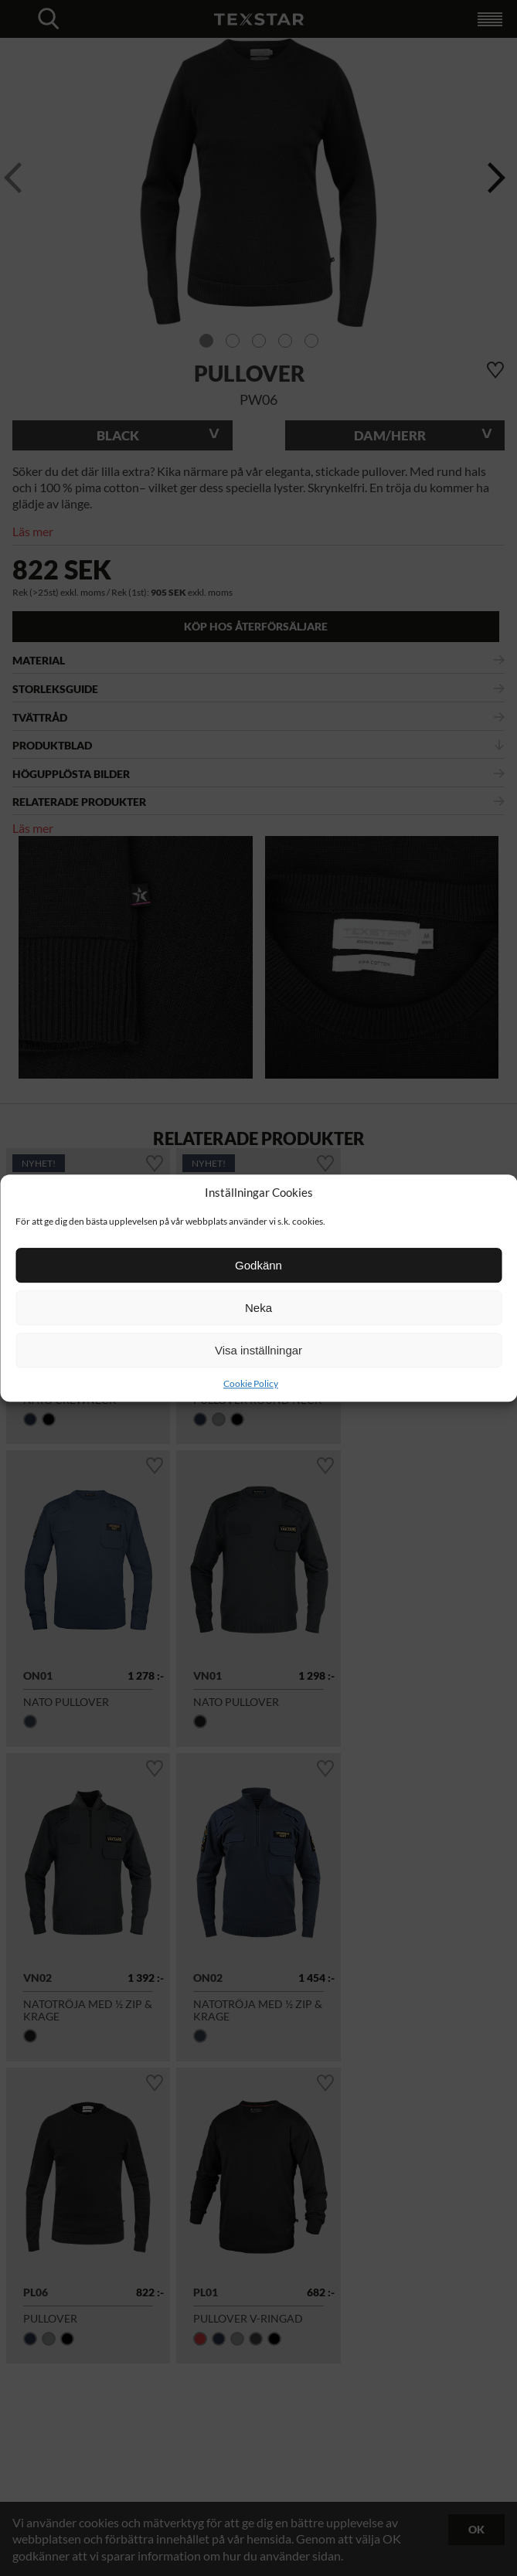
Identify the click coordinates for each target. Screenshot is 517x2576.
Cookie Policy (250, 1383)
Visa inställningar (258, 1350)
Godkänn (258, 1265)
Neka (258, 1307)
